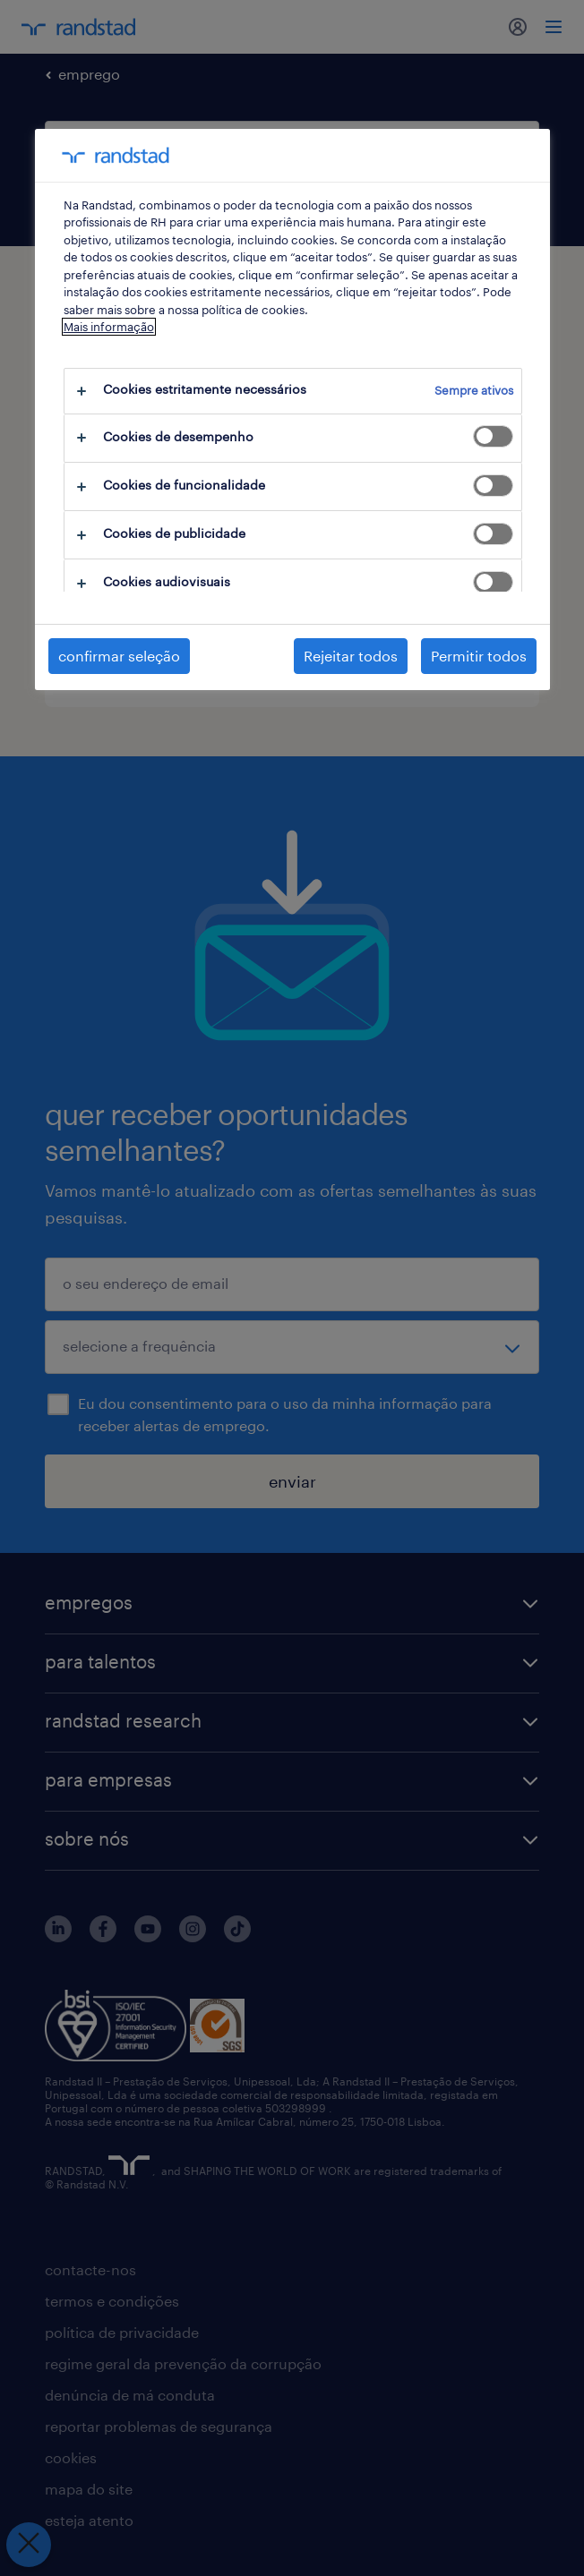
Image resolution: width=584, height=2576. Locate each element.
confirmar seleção (119, 655)
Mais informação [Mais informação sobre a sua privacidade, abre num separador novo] (109, 327)
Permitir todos (479, 655)
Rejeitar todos (351, 655)
